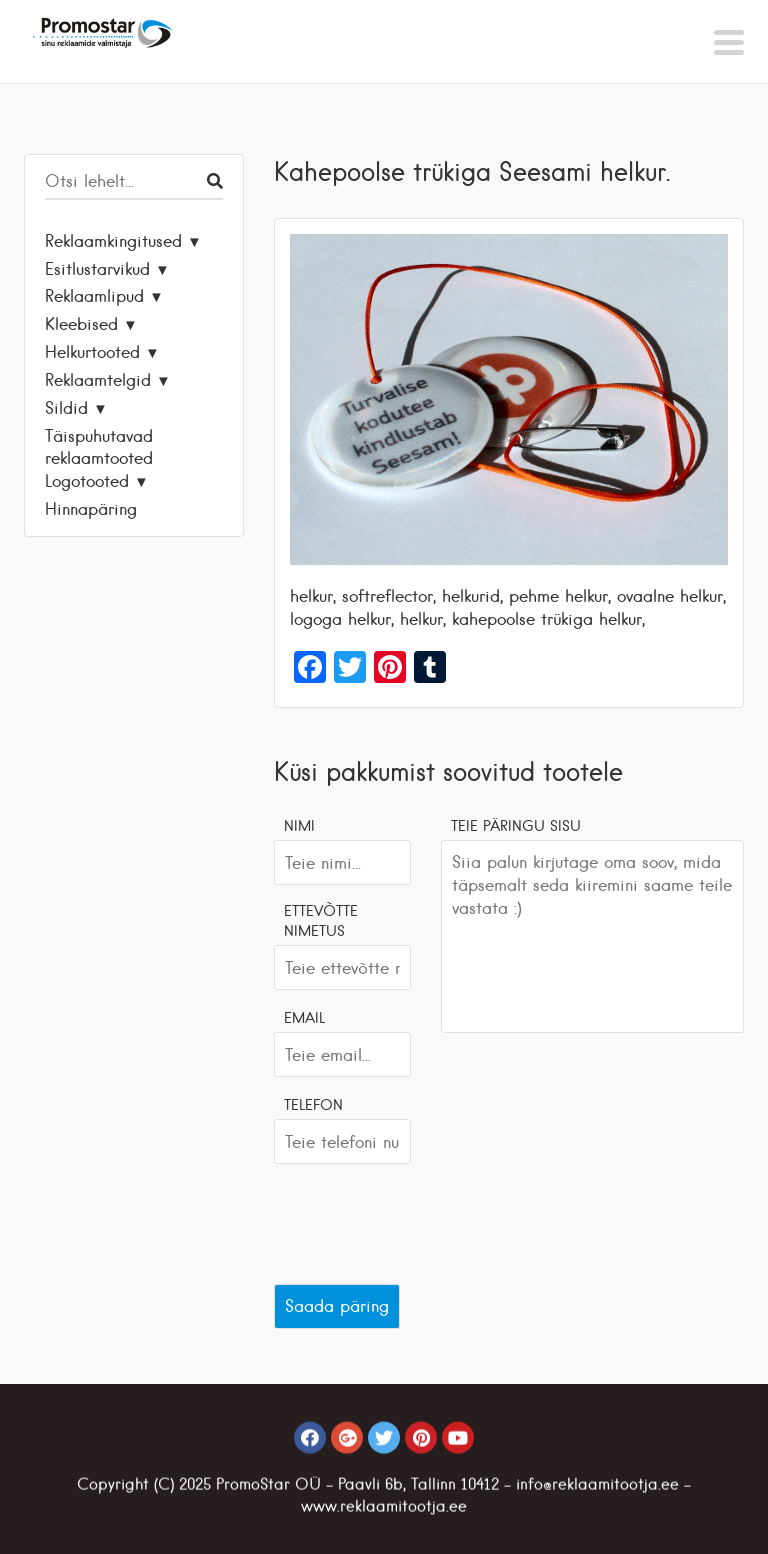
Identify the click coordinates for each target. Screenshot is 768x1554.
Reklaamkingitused (113, 241)
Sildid (66, 408)
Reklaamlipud (94, 296)
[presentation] (426, 1219)
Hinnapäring (91, 509)
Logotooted (87, 481)
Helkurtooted (92, 352)
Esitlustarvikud (97, 269)
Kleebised (81, 324)
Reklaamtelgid (98, 380)
